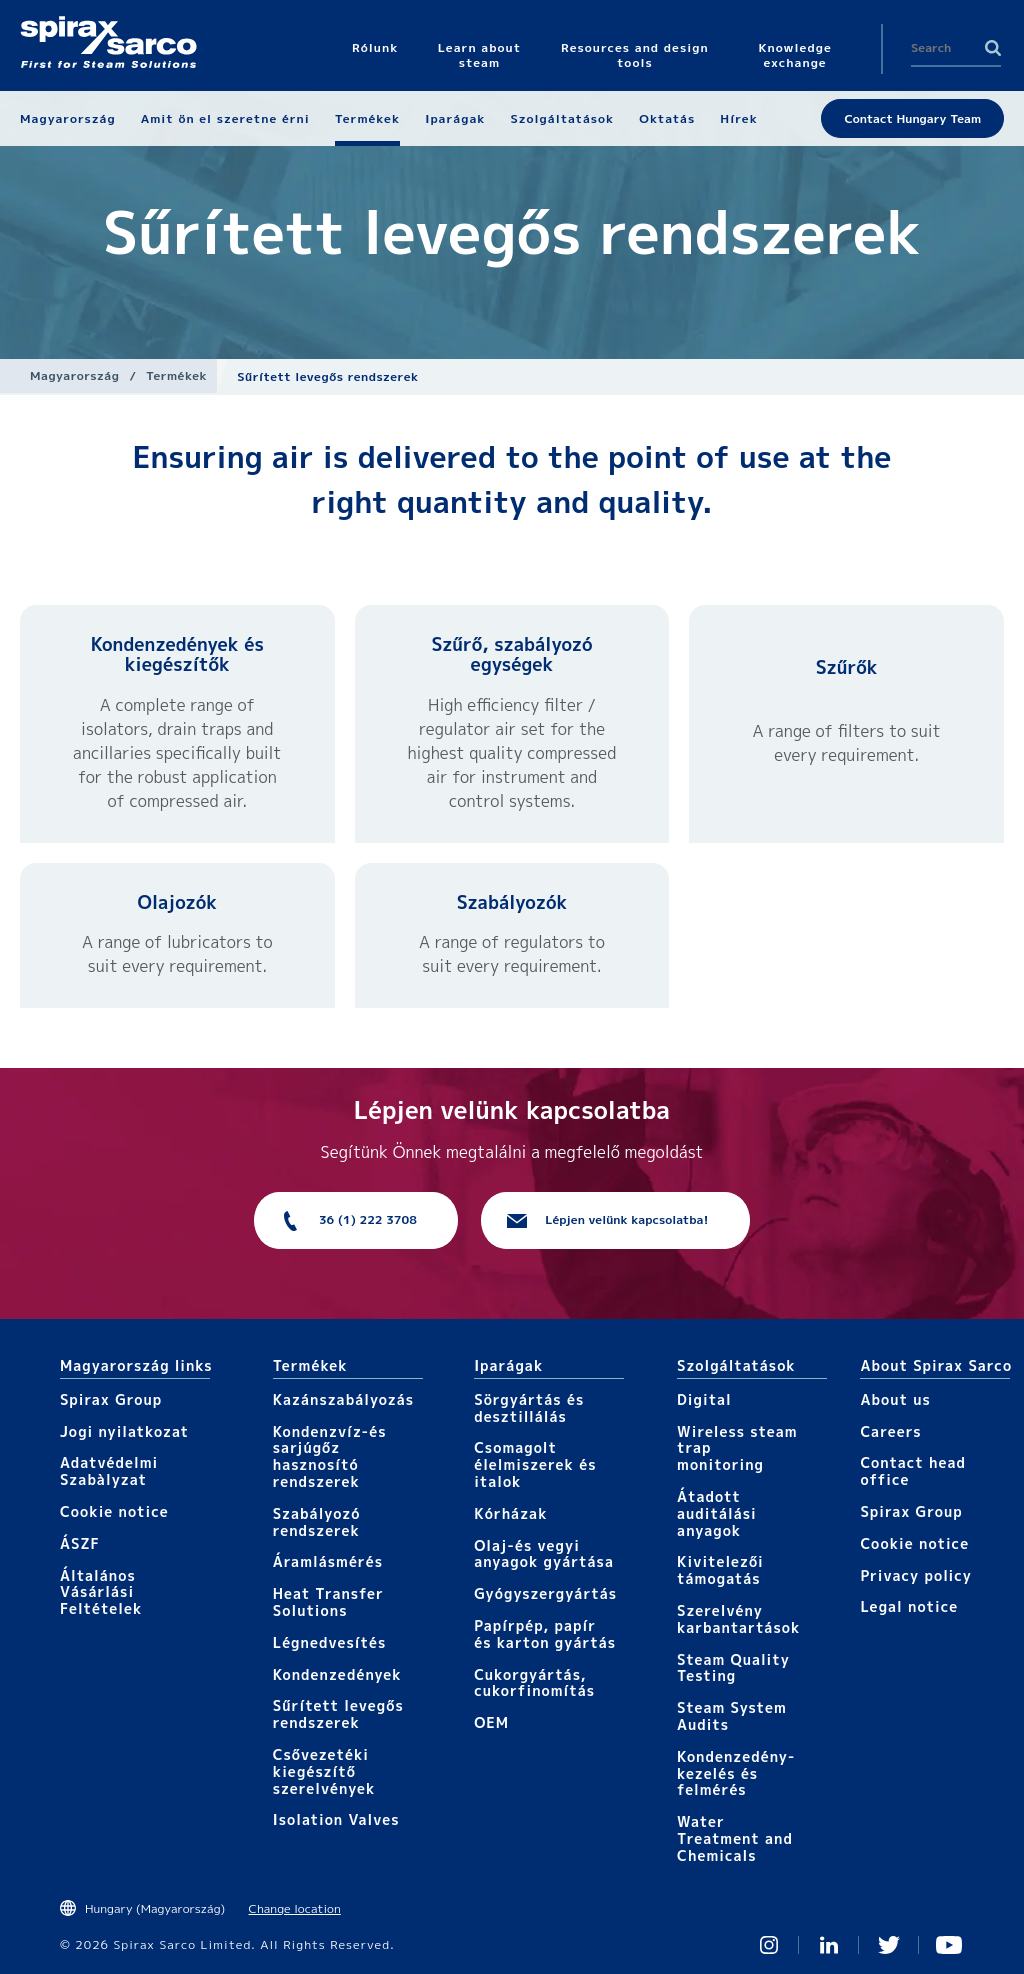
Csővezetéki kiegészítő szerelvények (324, 1771)
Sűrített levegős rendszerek (338, 1714)
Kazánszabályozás (343, 1399)
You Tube (949, 1945)
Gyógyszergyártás (545, 1593)
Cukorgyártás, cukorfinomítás (534, 1683)
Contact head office (913, 1471)
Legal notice (909, 1606)
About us (895, 1399)
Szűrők (847, 667)
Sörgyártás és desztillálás (529, 1408)
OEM (491, 1722)
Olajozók (178, 902)
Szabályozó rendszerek (317, 1522)
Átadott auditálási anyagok (717, 1513)
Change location (295, 1908)
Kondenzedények (337, 1674)
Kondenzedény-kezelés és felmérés (736, 1773)
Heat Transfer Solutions (328, 1602)
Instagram (769, 1945)
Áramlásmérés (328, 1561)
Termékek (176, 375)
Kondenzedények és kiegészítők (177, 654)
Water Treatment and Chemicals (735, 1838)
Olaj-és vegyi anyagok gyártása (544, 1554)
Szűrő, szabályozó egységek (511, 654)
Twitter (889, 1945)
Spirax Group (111, 1399)
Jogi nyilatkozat (124, 1431)
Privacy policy (916, 1575)
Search (993, 48)
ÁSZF (80, 1543)
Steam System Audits (732, 1716)
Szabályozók (512, 902)
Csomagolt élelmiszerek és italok (535, 1464)
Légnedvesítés (330, 1642)
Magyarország (74, 375)
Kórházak (510, 1513)
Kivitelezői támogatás (720, 1570)
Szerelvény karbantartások (738, 1619)
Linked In (829, 1945)
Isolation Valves (336, 1819)
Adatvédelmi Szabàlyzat (109, 1471)
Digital (704, 1399)
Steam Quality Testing (733, 1668)
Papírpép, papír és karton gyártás (545, 1634)
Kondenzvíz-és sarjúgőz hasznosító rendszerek (330, 1456)
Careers (890, 1431)
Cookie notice (114, 1511)
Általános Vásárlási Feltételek (101, 1592)
